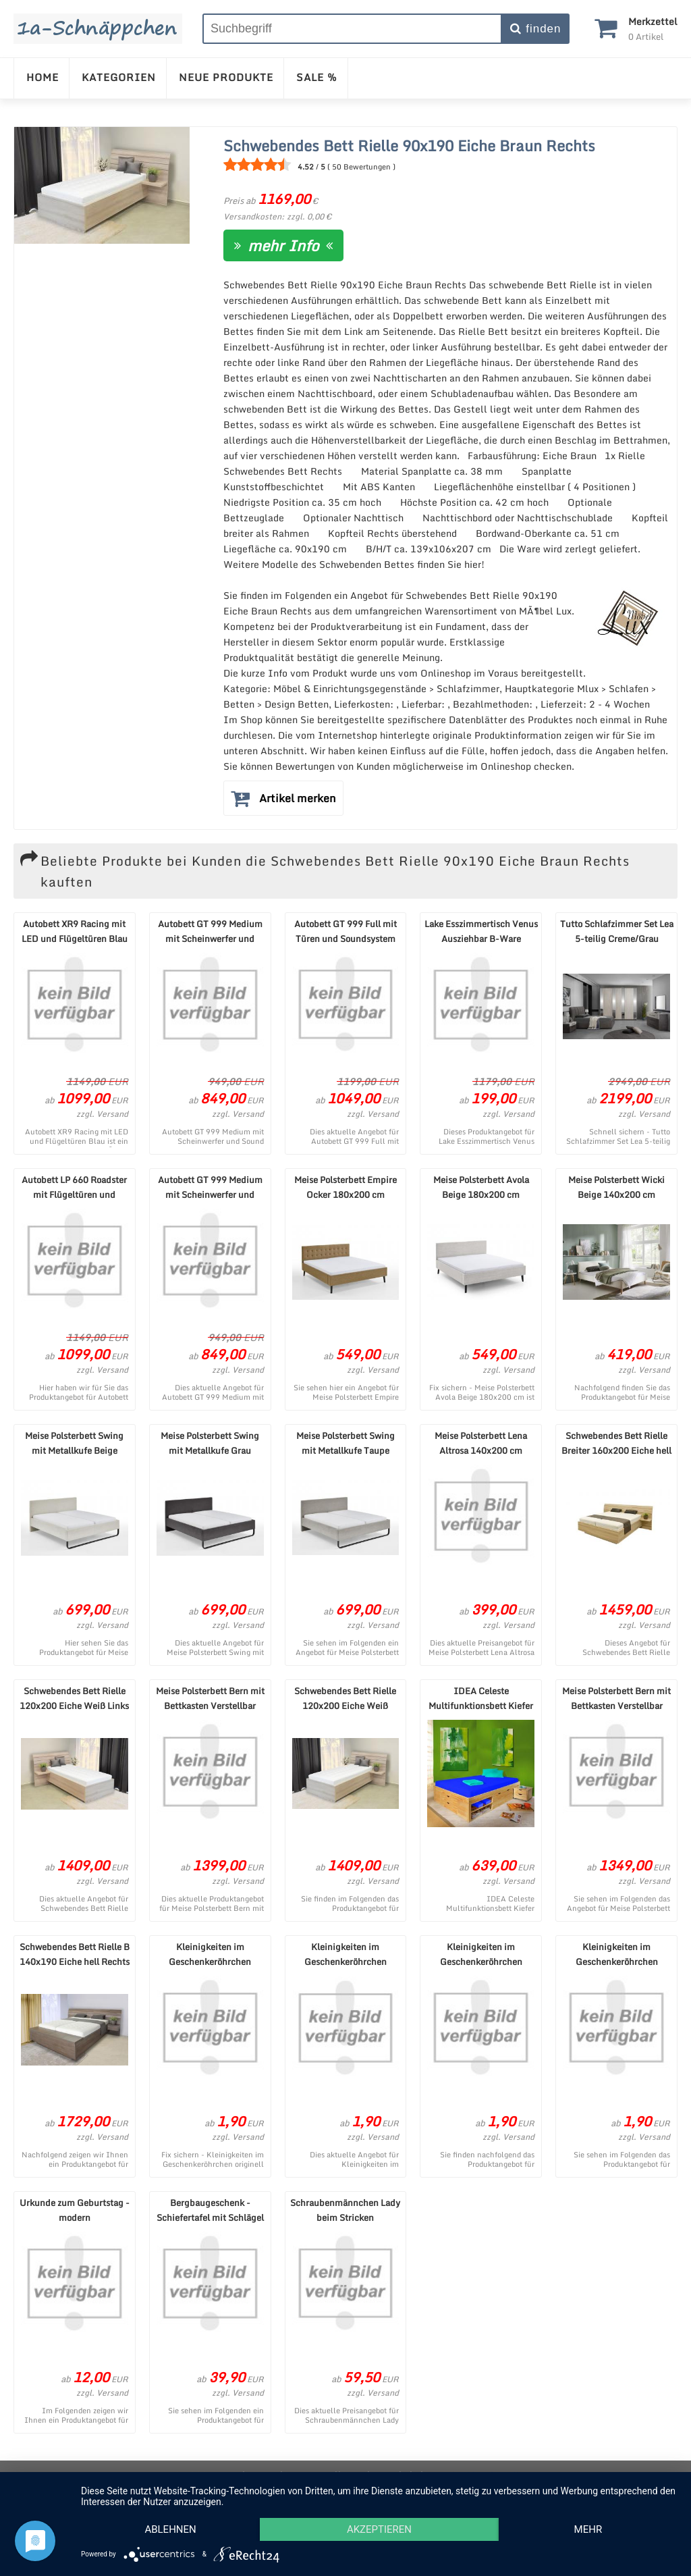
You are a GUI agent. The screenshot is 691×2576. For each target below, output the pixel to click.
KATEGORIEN (119, 77)
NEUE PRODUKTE (226, 77)
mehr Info (283, 245)
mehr (588, 2529)
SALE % (316, 77)
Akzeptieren (379, 2529)
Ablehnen (170, 2529)
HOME (42, 77)
